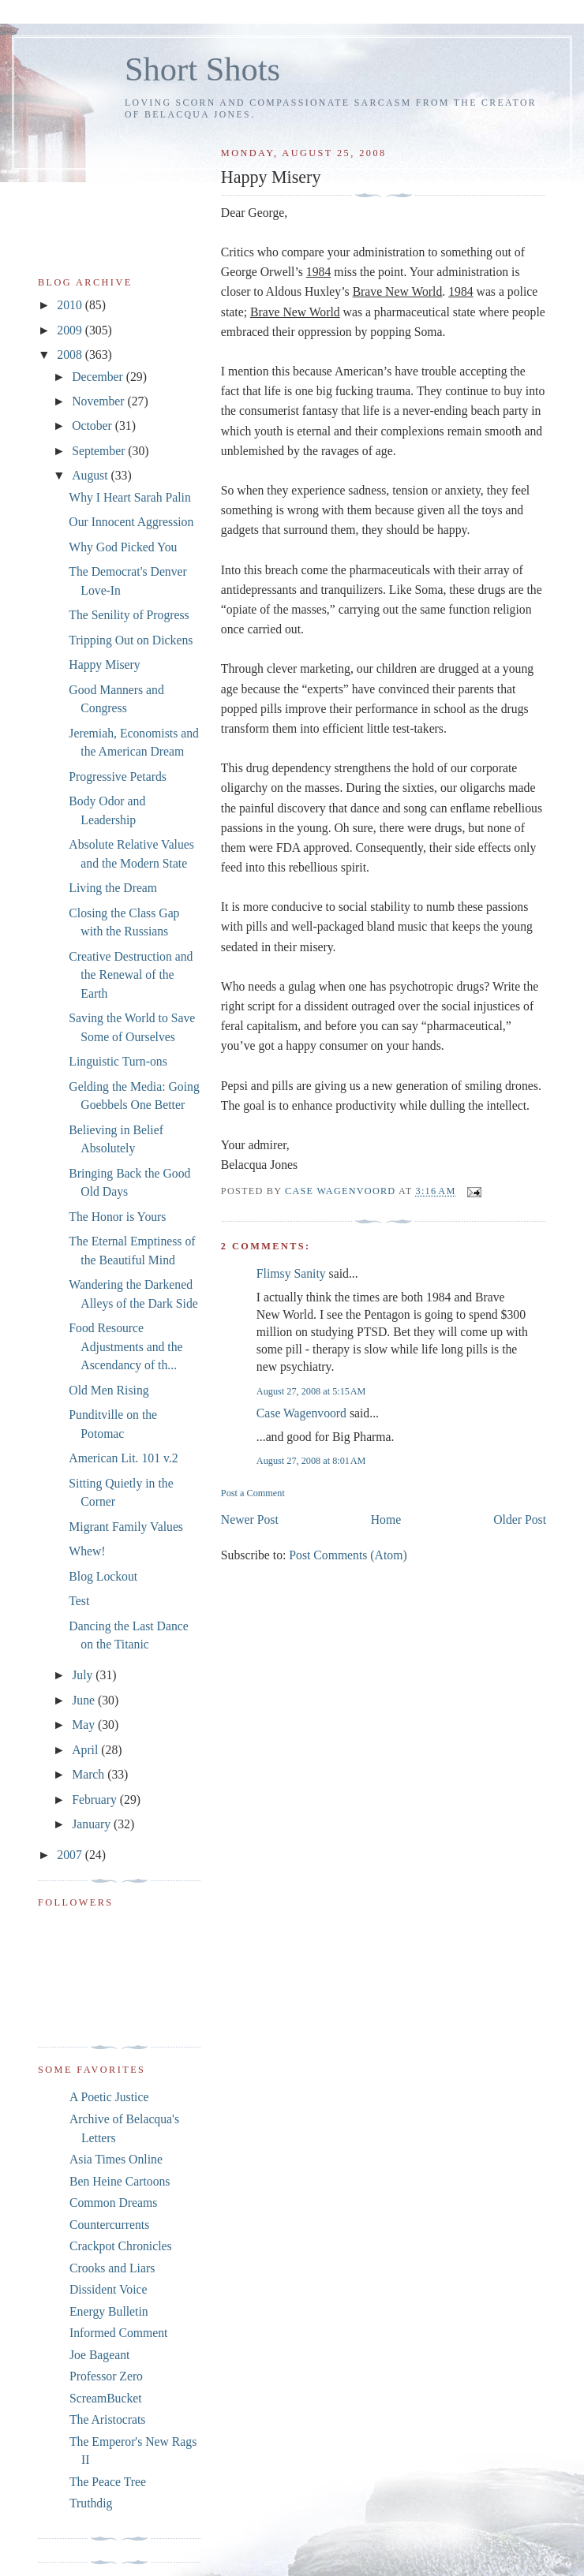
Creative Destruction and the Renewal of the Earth (131, 975)
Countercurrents (109, 2224)
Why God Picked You (123, 547)
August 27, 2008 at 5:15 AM (311, 1391)
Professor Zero (106, 2376)
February (96, 1799)
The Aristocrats (107, 2419)
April (86, 1750)
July (83, 1675)
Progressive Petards (118, 776)
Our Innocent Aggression (131, 521)
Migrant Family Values (126, 1526)
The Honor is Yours (117, 1216)
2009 (70, 330)
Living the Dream (113, 887)
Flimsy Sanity (291, 1273)
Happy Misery (104, 664)
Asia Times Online (116, 2159)
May (85, 1724)
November (99, 401)
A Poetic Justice (108, 2097)
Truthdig (90, 2503)
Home (386, 1519)
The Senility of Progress (129, 615)
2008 (70, 354)
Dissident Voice (108, 2289)
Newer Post (250, 1519)
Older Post (519, 1519)
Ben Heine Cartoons (119, 2181)
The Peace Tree (107, 2481)
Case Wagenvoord (301, 1413)
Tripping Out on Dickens (131, 640)
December (99, 376)
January (93, 1824)
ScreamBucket (105, 2398)
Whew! (87, 1551)
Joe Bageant (99, 2354)
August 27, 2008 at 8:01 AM (311, 1460)
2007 (70, 1854)
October (93, 425)
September (100, 450)
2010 (70, 305)
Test (79, 1600)
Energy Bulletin (108, 2311)
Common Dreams (113, 2202)
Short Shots (202, 69)
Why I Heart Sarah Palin (130, 497)
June (85, 1700)
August (91, 475)
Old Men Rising (108, 1390)
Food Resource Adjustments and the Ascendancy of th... (125, 1346)
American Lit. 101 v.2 (123, 1458)
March (89, 1774)
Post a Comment (253, 1493)
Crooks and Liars (112, 2268)
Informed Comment (118, 2332)
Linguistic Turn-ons (118, 1061)
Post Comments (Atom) (347, 1555)
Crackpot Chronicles (120, 2246)
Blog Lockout (103, 1576)
